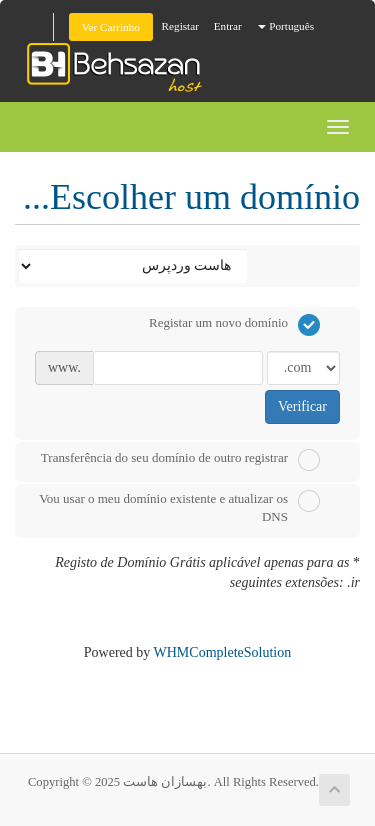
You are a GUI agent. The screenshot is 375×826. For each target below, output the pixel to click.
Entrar (228, 26)
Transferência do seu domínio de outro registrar (180, 460)
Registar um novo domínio (234, 325)
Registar (180, 26)
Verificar (302, 406)
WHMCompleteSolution (223, 652)
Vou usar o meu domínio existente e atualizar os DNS (179, 507)
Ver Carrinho (111, 27)
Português (286, 26)
